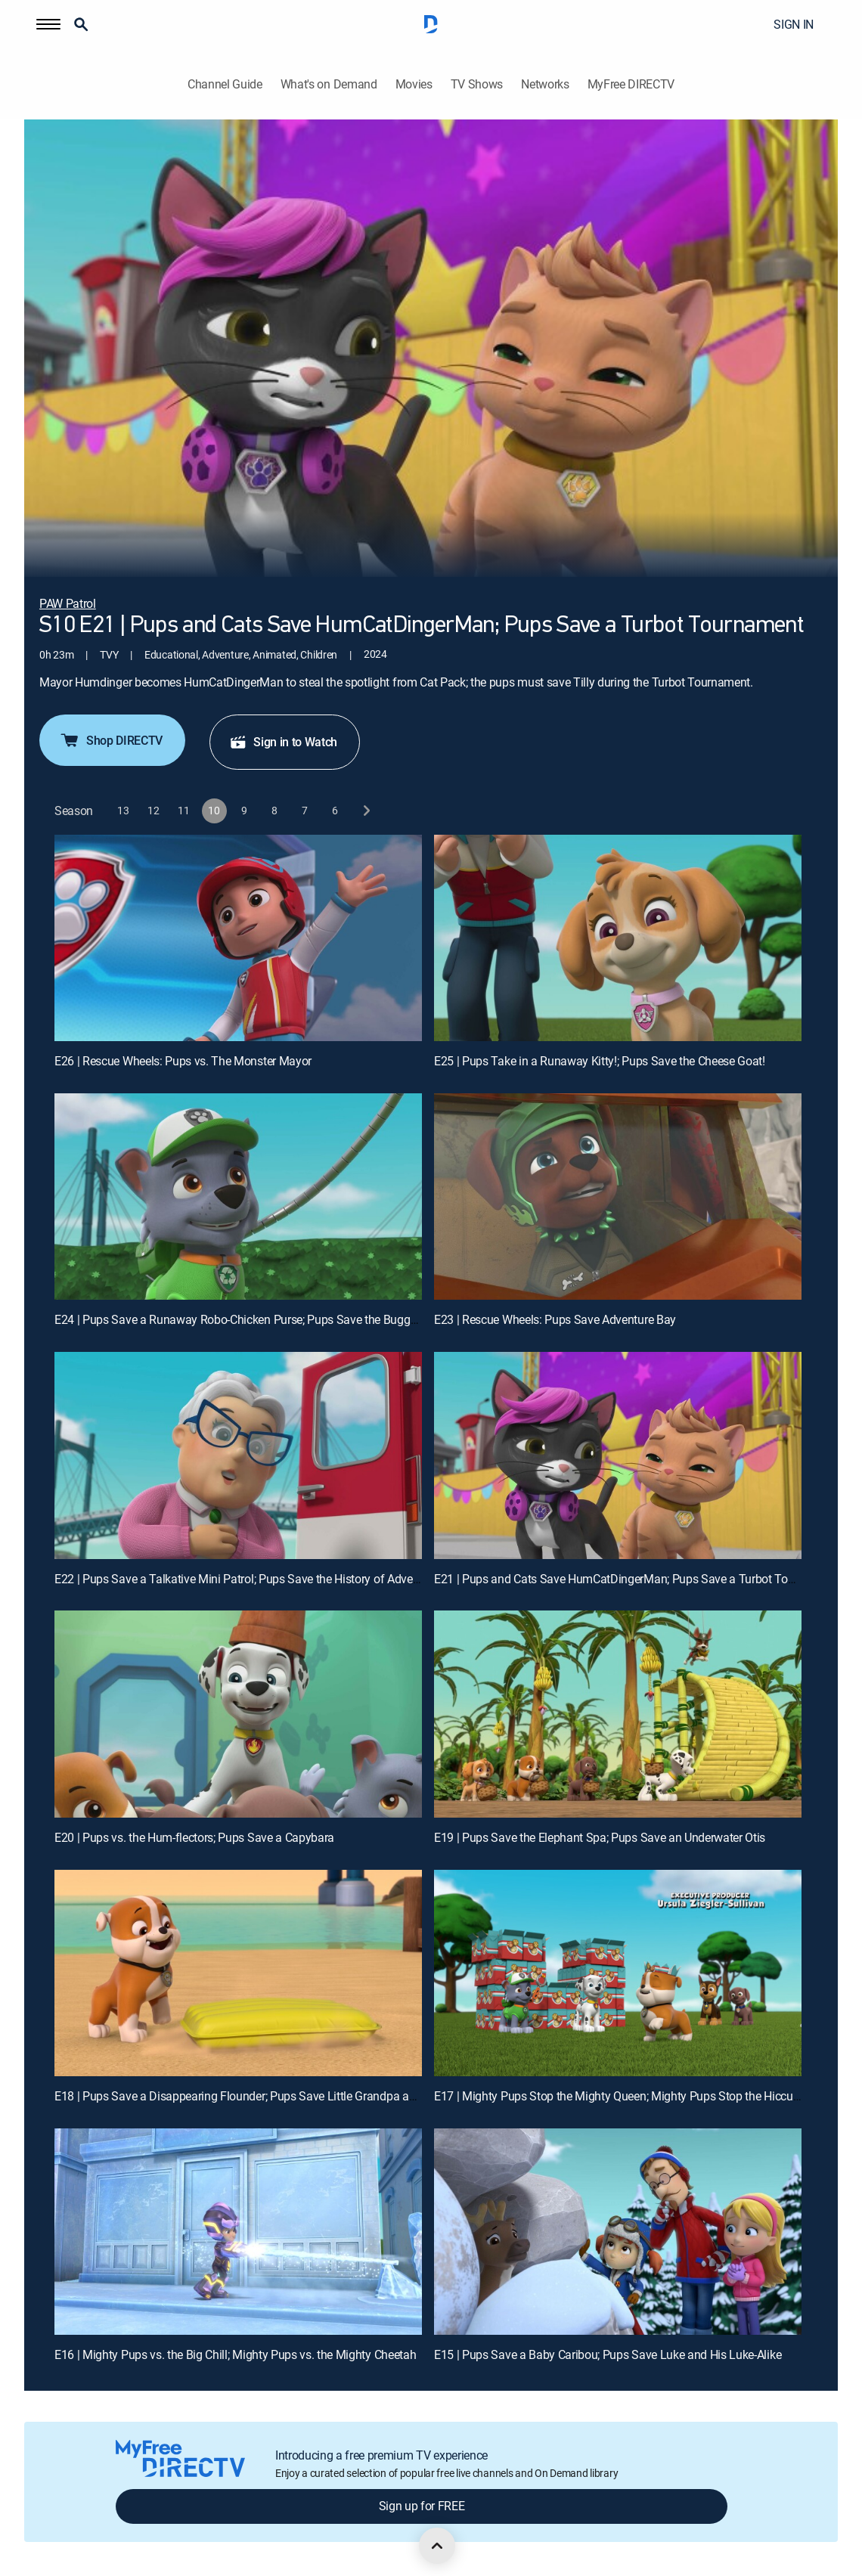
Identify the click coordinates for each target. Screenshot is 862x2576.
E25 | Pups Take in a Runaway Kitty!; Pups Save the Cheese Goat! (599, 1060)
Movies (414, 84)
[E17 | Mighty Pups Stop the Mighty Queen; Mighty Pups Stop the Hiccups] (618, 1973)
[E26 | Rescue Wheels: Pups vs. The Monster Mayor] (238, 938)
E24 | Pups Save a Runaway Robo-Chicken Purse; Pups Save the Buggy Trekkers (257, 1319)
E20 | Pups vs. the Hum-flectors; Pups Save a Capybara (194, 1837)
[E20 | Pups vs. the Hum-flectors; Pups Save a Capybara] (238, 1713)
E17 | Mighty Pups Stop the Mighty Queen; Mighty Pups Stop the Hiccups (619, 2096)
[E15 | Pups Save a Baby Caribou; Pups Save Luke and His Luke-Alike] (618, 2231)
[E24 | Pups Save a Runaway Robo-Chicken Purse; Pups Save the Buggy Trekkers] (238, 1196)
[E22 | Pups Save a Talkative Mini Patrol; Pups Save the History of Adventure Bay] (238, 1455)
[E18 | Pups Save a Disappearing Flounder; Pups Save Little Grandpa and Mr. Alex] (238, 1973)
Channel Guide (225, 84)
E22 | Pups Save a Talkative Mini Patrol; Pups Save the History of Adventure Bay (257, 1578)
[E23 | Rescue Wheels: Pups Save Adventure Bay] (618, 1196)
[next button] (365, 810)
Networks (545, 84)
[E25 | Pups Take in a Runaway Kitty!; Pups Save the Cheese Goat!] (618, 938)
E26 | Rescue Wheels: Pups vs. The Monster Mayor (183, 1060)
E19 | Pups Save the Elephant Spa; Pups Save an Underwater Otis (599, 1837)
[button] (48, 24)
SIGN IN (794, 24)
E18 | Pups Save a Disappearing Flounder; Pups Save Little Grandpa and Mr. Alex (259, 2096)
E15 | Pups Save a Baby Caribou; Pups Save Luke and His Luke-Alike (607, 2354)
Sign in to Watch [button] (283, 742)
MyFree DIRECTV (631, 84)
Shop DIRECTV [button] (111, 740)
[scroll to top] (437, 2545)
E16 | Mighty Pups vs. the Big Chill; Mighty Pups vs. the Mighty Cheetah (235, 2354)
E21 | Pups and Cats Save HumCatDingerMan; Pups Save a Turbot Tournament (635, 1578)
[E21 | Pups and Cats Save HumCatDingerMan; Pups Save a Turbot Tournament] (618, 1455)
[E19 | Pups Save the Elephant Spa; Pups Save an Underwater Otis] (618, 1713)
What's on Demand (329, 84)
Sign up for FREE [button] (422, 2505)
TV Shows (477, 84)
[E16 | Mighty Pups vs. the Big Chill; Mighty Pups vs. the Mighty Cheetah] (238, 2231)
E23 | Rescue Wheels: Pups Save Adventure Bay (555, 1319)
